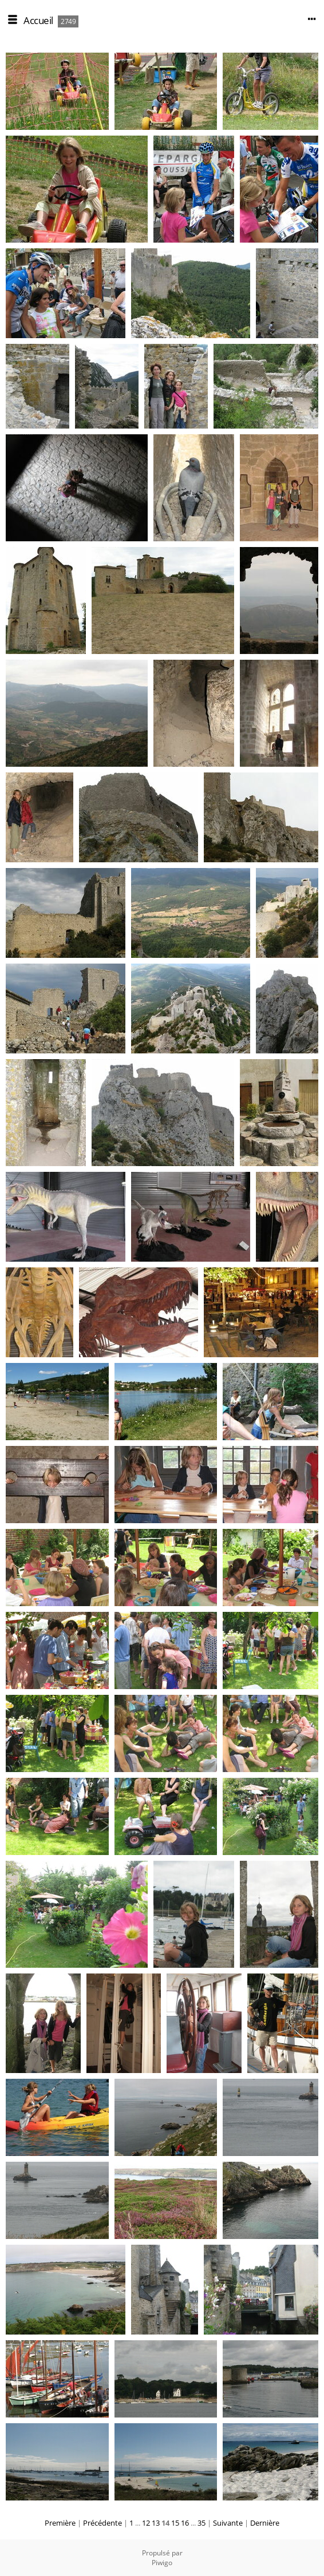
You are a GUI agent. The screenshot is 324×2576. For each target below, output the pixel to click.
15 (175, 2523)
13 (156, 2523)
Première (60, 2523)
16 (185, 2523)
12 (146, 2523)
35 (201, 2523)
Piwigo (162, 2562)
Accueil (38, 20)
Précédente (102, 2523)
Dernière (264, 2523)
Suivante (228, 2523)
